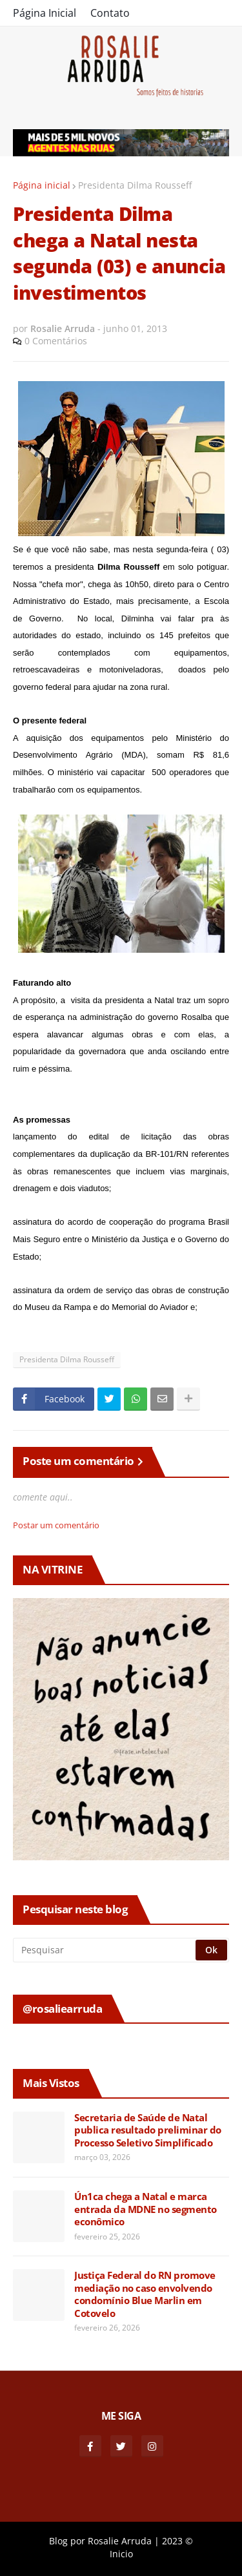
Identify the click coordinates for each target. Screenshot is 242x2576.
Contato (110, 13)
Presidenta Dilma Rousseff (135, 185)
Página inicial (41, 185)
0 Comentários (56, 341)
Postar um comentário (56, 1525)
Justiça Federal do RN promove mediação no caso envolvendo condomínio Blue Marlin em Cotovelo (145, 2294)
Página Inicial (44, 13)
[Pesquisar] (105, 1950)
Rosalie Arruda (120, 2541)
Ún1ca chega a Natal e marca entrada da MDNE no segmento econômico (145, 2209)
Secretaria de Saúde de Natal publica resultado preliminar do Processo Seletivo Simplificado (147, 2130)
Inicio (121, 2554)
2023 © (177, 2541)
